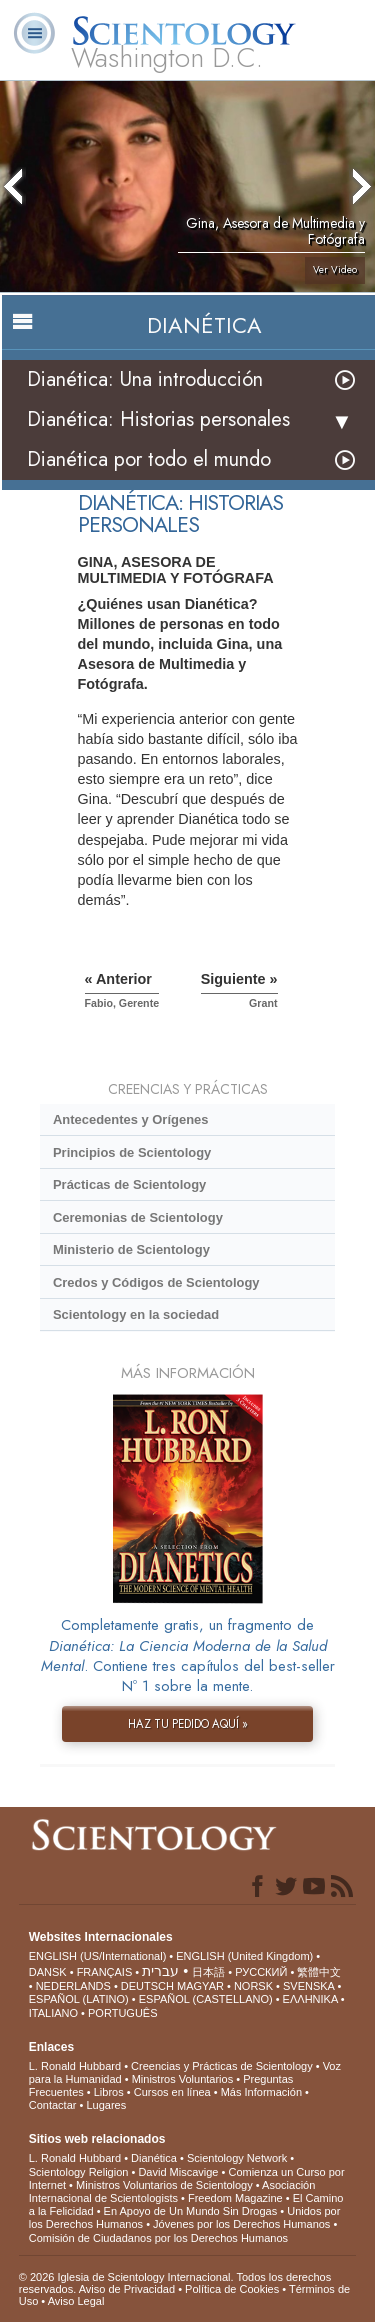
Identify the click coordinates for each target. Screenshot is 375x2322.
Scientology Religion (79, 2172)
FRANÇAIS (105, 1972)
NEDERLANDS (73, 1986)
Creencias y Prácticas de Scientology (222, 2066)
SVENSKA (308, 1986)
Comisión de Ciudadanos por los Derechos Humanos (158, 2238)
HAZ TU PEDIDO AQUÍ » (188, 1724)
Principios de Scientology (132, 1152)
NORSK (253, 1986)
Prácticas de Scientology (129, 1184)
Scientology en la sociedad (136, 1314)
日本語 (208, 1972)
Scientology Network (237, 2158)
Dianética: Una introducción (145, 379)
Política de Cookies (232, 2289)
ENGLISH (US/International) (98, 1956)
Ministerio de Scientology (131, 1249)
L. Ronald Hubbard (75, 2066)
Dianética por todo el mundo (149, 459)
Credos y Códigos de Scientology (156, 1282)
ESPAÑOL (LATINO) (79, 1999)
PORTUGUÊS (122, 2013)
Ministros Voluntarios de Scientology (164, 2185)
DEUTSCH (147, 1986)
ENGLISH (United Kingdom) (244, 1956)
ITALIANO (53, 2013)
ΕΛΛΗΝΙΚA (310, 1999)
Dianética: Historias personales (158, 419)
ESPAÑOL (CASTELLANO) (206, 1999)
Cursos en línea (172, 2092)
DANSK (48, 1972)
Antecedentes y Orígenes (131, 1119)
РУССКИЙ (261, 1972)
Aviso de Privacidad (127, 2289)
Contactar (53, 2105)
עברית (160, 1971)
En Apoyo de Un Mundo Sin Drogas (191, 2211)
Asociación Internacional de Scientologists (172, 2191)
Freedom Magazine (235, 2198)
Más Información (261, 2092)
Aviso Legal (76, 2301)
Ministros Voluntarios (183, 2079)
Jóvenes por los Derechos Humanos (241, 2224)
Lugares (106, 2105)
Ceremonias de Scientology (138, 1217)
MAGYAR (200, 1986)
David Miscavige (178, 2172)
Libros (109, 2092)
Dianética (154, 2158)
